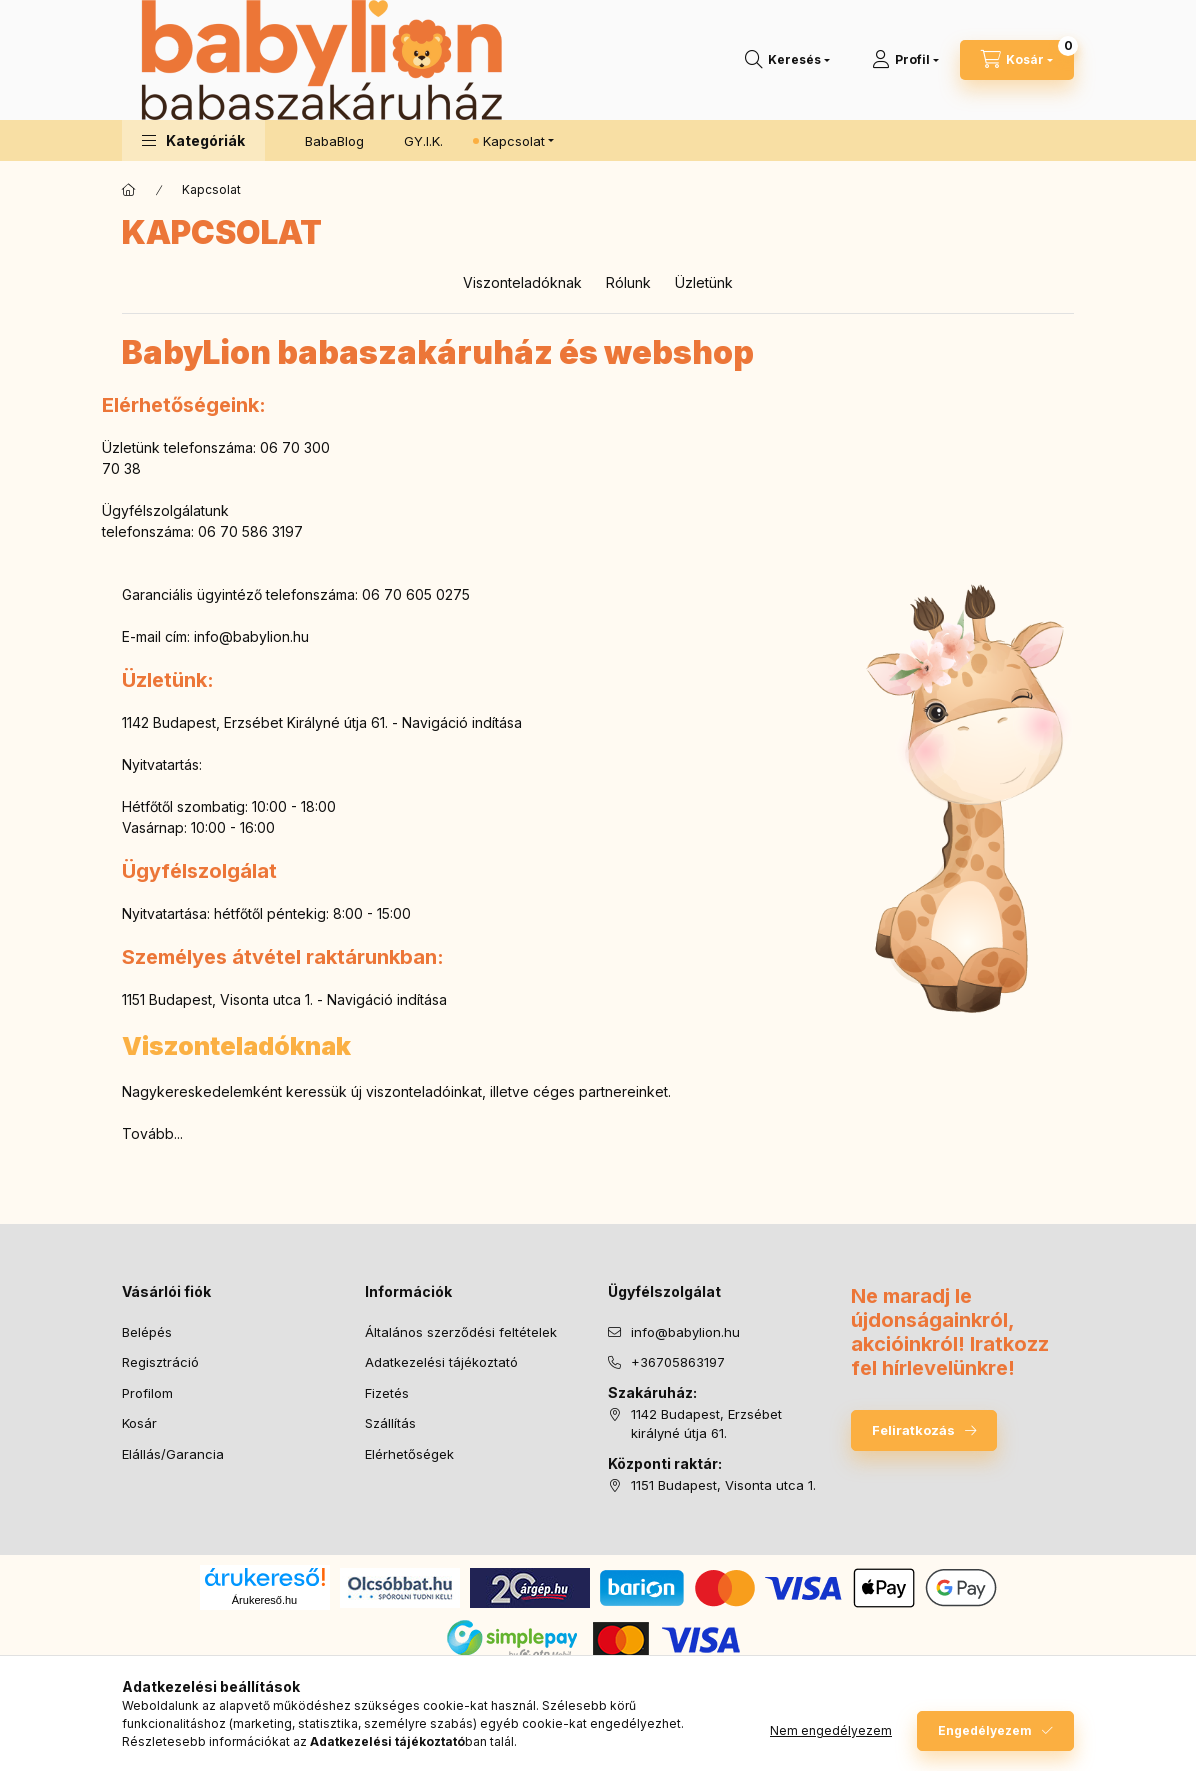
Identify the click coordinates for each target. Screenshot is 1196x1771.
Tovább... (152, 1133)
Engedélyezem (985, 1730)
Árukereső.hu (264, 1600)
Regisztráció (160, 1362)
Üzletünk (704, 282)
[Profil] (905, 60)
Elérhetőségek (409, 1454)
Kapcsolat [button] (514, 141)
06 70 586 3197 (250, 531)
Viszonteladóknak (522, 282)
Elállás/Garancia (173, 1454)
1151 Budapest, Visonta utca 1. (723, 1485)
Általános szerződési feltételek (461, 1332)
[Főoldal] (129, 190)
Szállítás (390, 1423)
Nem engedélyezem (831, 1730)
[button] (193, 140)
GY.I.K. (423, 141)
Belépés (147, 1332)
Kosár (139, 1423)
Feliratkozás (913, 1430)
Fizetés (387, 1393)
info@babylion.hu (251, 636)
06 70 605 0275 (416, 594)
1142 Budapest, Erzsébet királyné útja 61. (706, 1424)
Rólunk (628, 282)
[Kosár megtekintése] (1017, 60)
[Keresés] (787, 60)
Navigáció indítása (462, 722)
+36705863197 (678, 1362)
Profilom (147, 1393)
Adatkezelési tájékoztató (441, 1362)
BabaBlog (334, 141)
